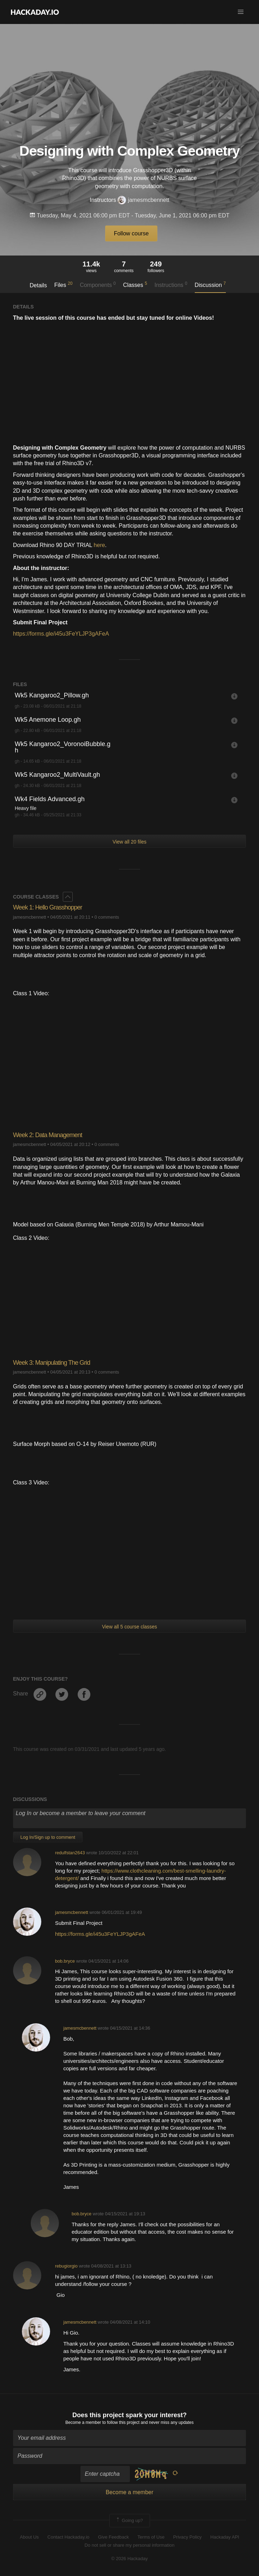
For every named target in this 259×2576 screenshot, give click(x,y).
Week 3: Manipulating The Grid (51, 1362)
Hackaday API (224, 2537)
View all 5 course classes (129, 1626)
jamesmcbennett (143, 200)
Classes (135, 284)
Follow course (131, 233)
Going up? (129, 2520)
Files (63, 284)
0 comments (107, 917)
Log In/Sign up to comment (47, 1837)
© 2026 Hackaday (129, 2558)
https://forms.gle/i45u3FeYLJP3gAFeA (61, 634)
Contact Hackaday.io (68, 2537)
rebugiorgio (66, 2266)
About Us (29, 2537)
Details (38, 285)
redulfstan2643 (70, 1852)
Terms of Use (151, 2537)
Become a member (83, 2422)
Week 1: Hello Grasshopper (47, 907)
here (99, 545)
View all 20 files (129, 842)
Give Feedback (113, 2537)
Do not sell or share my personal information (129, 2545)
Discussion (210, 284)
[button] (241, 12)
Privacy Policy (187, 2537)
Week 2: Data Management (47, 1135)
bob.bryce (65, 1961)
